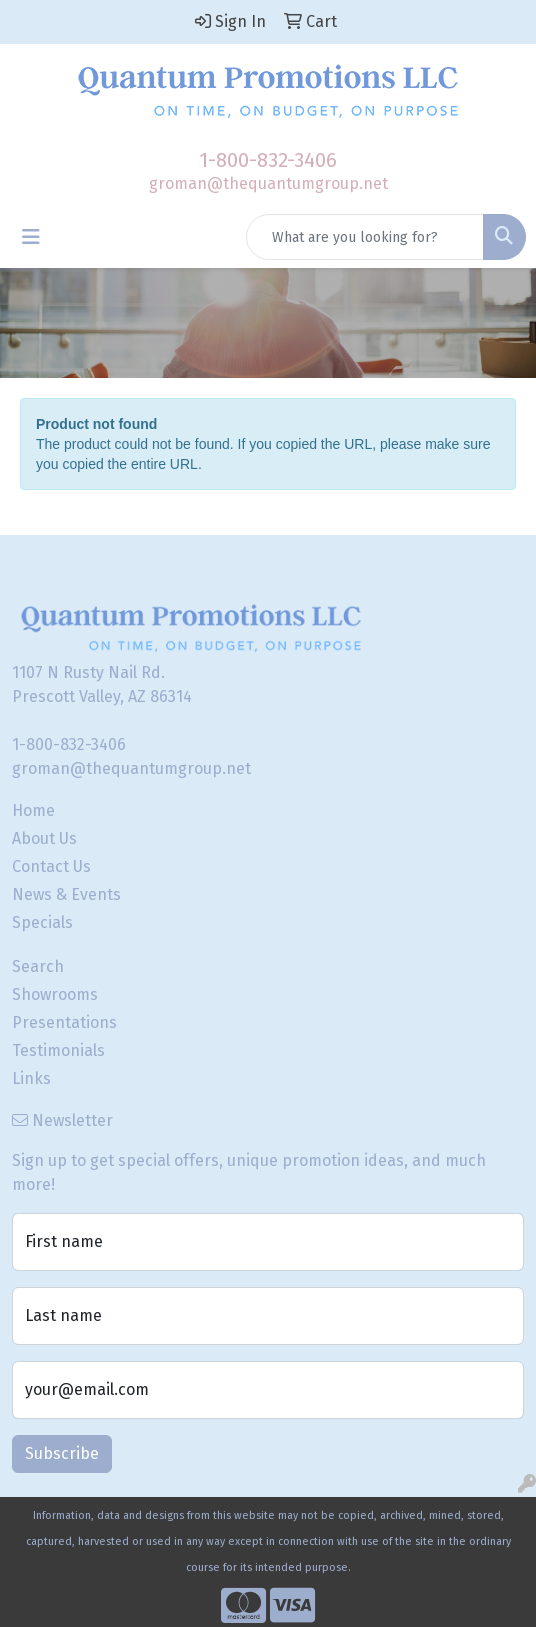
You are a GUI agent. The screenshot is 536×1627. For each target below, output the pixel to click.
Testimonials (58, 1050)
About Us (44, 838)
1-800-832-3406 (268, 160)
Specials (42, 922)
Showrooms (55, 994)
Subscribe (62, 1453)
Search (38, 966)
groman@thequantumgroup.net (268, 183)
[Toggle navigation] (31, 237)
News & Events (66, 894)
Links (31, 1078)
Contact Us (51, 866)
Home (33, 810)
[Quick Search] (365, 237)
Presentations (64, 1022)
